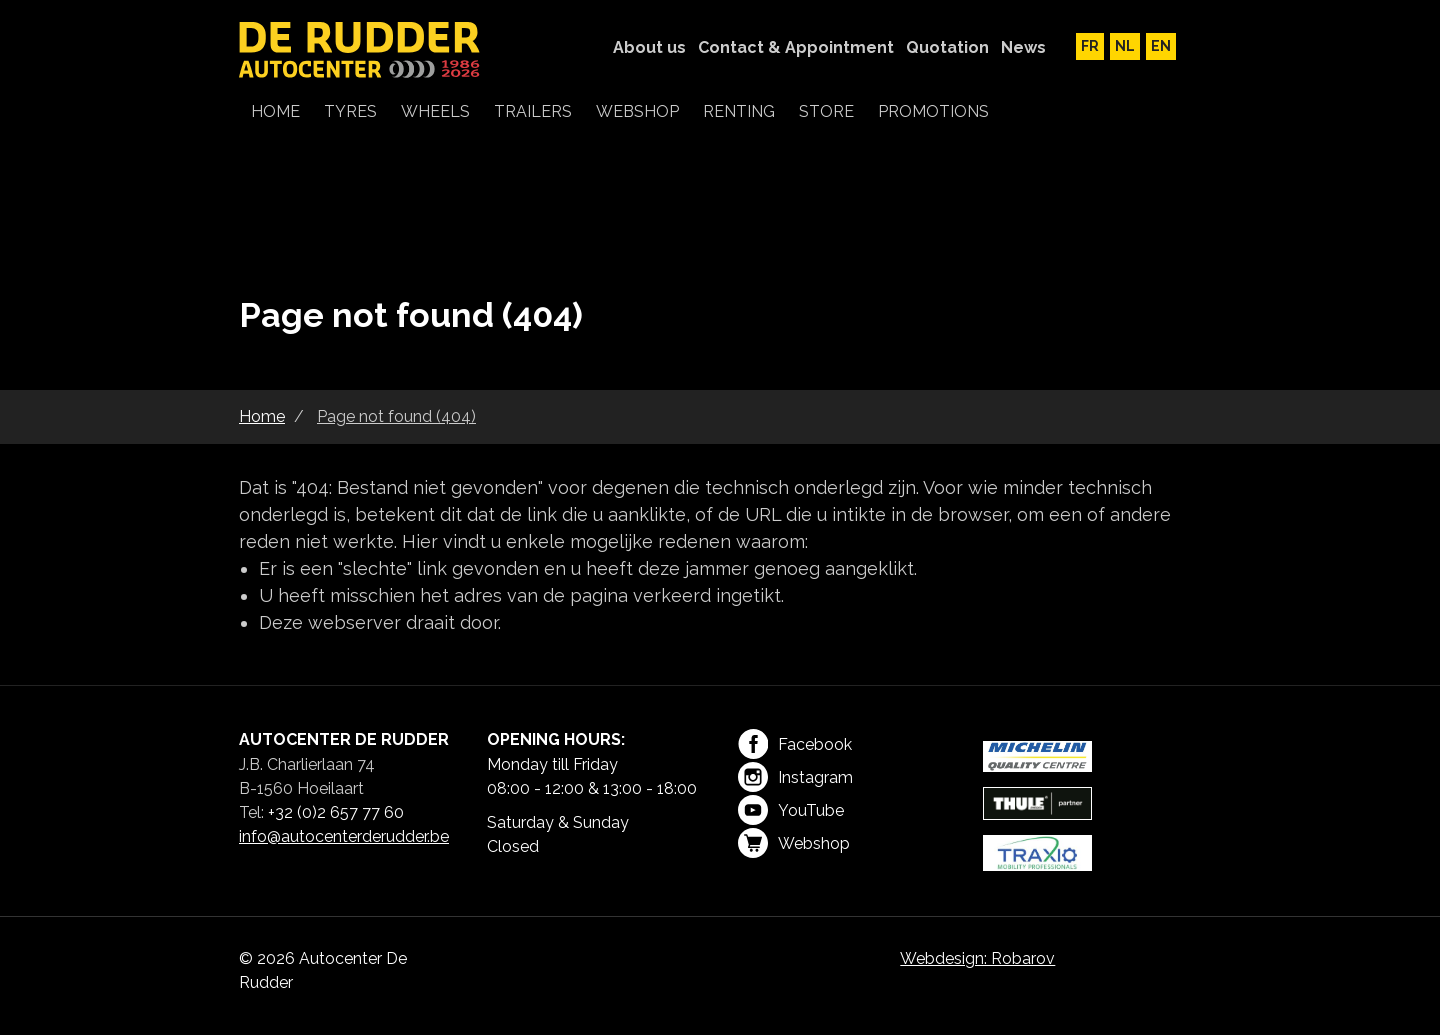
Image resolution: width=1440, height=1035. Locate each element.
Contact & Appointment (796, 47)
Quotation (947, 47)
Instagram (795, 777)
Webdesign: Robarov (977, 958)
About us (649, 47)
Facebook (795, 744)
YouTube (791, 810)
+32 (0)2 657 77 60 (336, 812)
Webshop (794, 843)
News (1023, 47)
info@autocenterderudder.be (344, 836)
